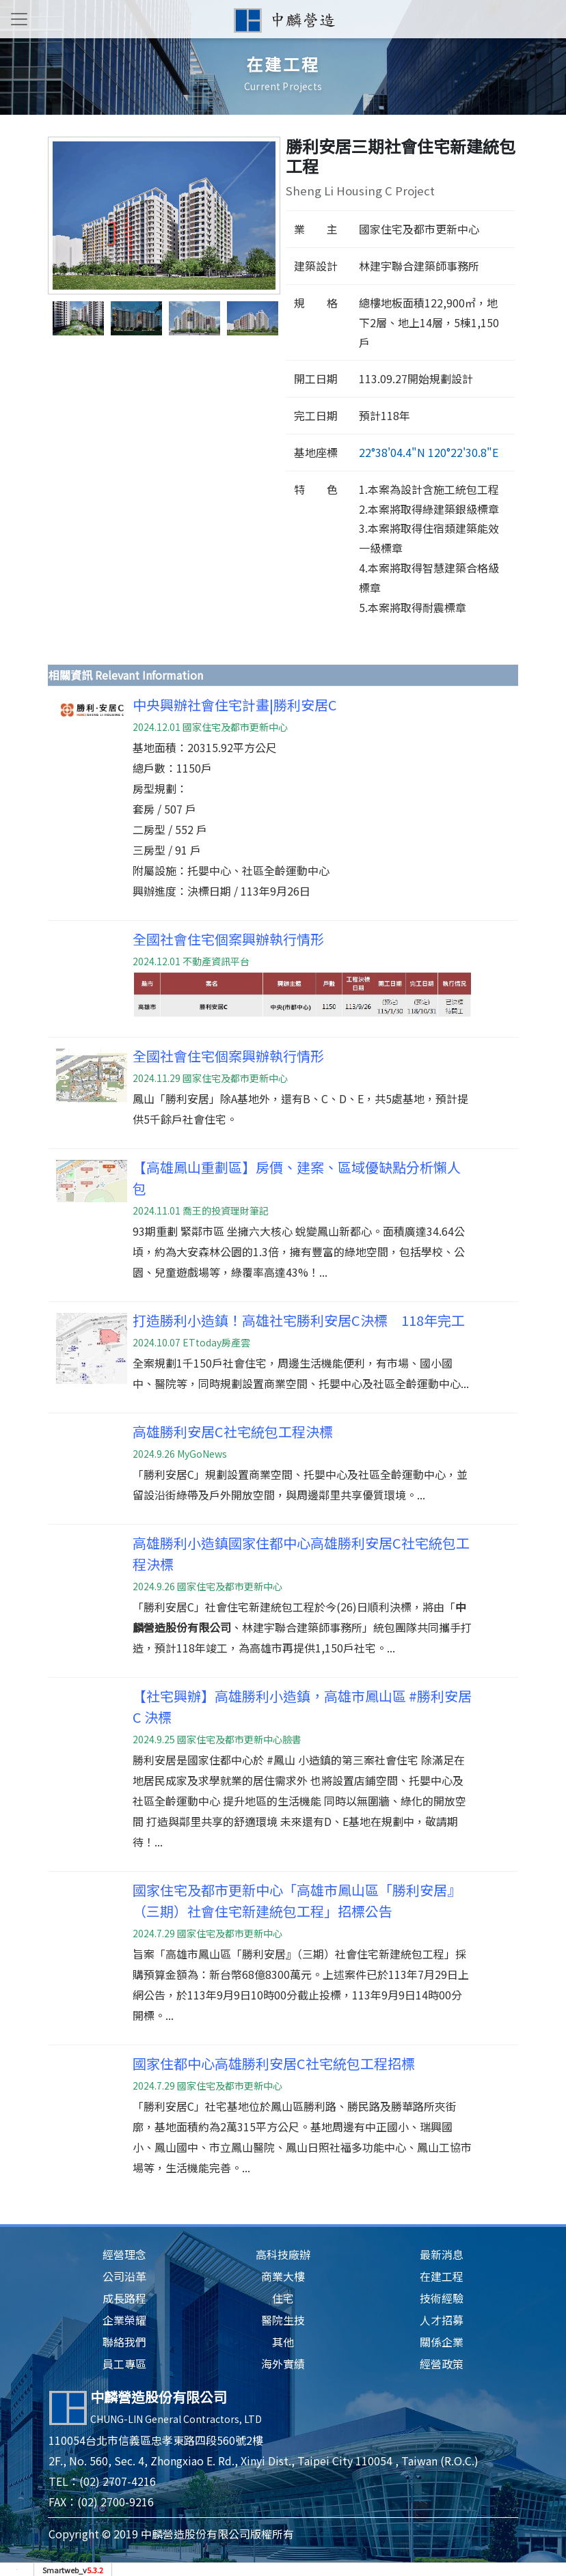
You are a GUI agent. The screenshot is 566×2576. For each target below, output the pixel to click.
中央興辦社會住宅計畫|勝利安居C (235, 705)
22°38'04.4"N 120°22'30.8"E (428, 452)
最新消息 (441, 2254)
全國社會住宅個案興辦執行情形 (228, 939)
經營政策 (441, 2363)
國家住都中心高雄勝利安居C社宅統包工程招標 (274, 2063)
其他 (283, 2341)
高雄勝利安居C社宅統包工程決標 (233, 1431)
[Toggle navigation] (19, 19)
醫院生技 (283, 2320)
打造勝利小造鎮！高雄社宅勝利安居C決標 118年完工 (299, 1320)
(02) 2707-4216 (117, 2481)
